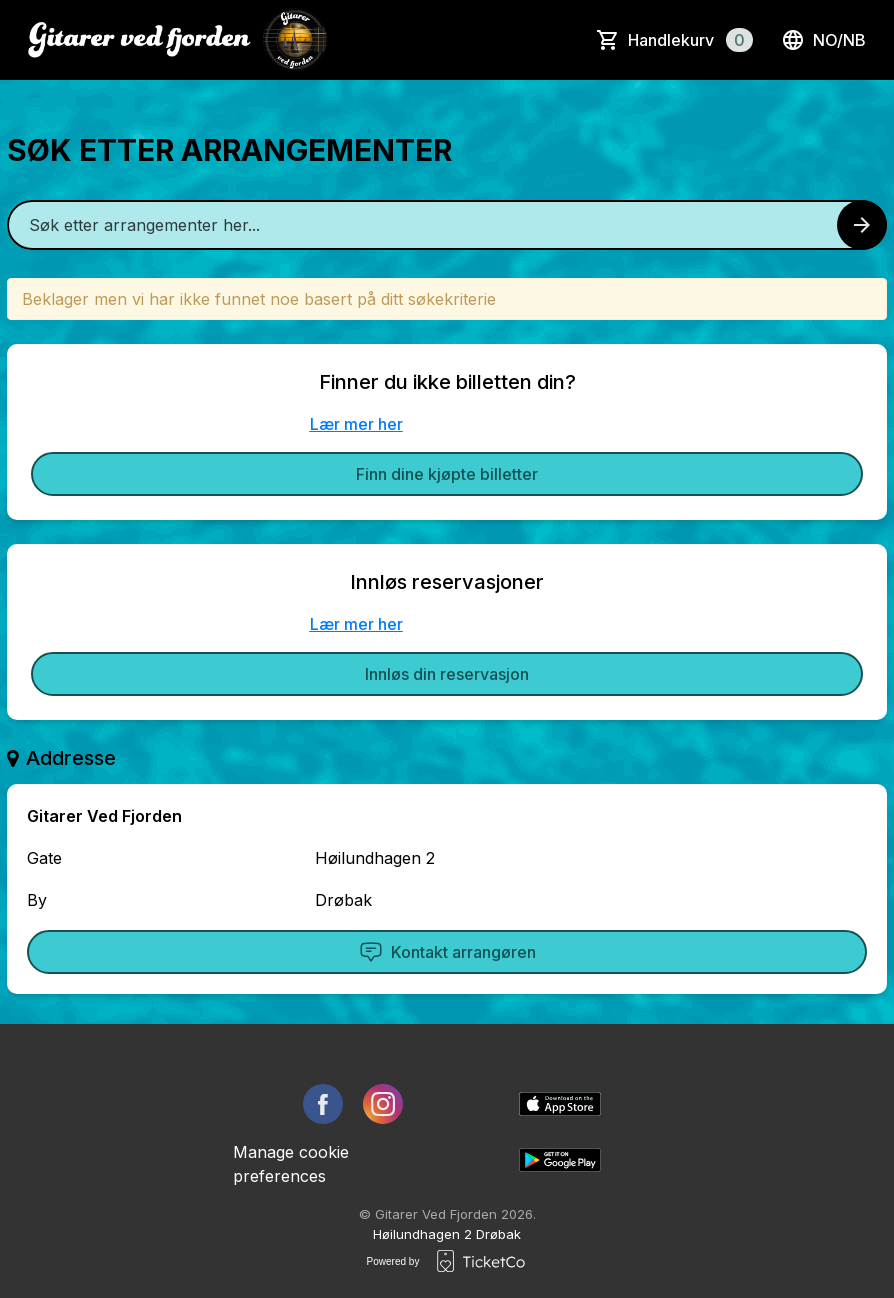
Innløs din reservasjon (447, 674)
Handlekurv (690, 40)
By (37, 900)
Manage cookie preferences (291, 1164)
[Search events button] (862, 225)
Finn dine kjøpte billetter (447, 474)
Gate (44, 858)
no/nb (823, 40)
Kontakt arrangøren (447, 952)
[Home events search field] (447, 225)
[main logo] (177, 40)
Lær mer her (356, 424)
